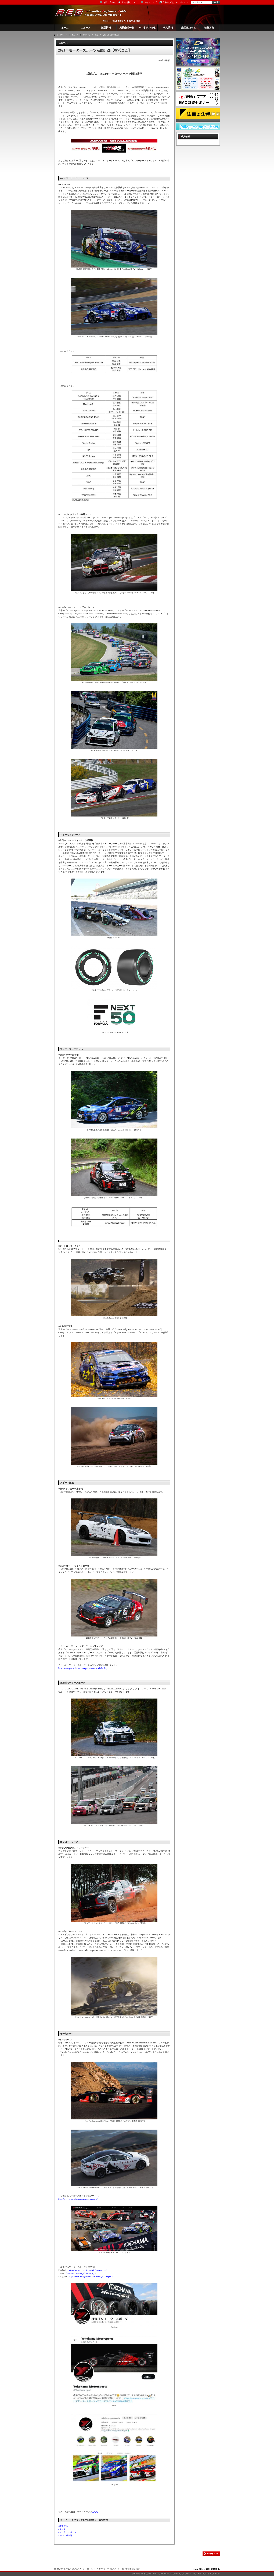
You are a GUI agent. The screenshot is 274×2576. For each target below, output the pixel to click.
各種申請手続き (132, 2568)
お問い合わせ (109, 2)
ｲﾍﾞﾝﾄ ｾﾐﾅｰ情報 (147, 27)
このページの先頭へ (211, 2553)
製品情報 (106, 27)
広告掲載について (130, 2)
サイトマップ (150, 2)
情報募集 (209, 27)
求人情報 (168, 27)
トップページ (62, 35)
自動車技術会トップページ (175, 2)
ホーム (64, 27)
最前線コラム (188, 27)
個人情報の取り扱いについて (70, 2568)
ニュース (85, 27)
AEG (93, 14)
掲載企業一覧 (126, 27)
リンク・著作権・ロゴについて (105, 2568)
